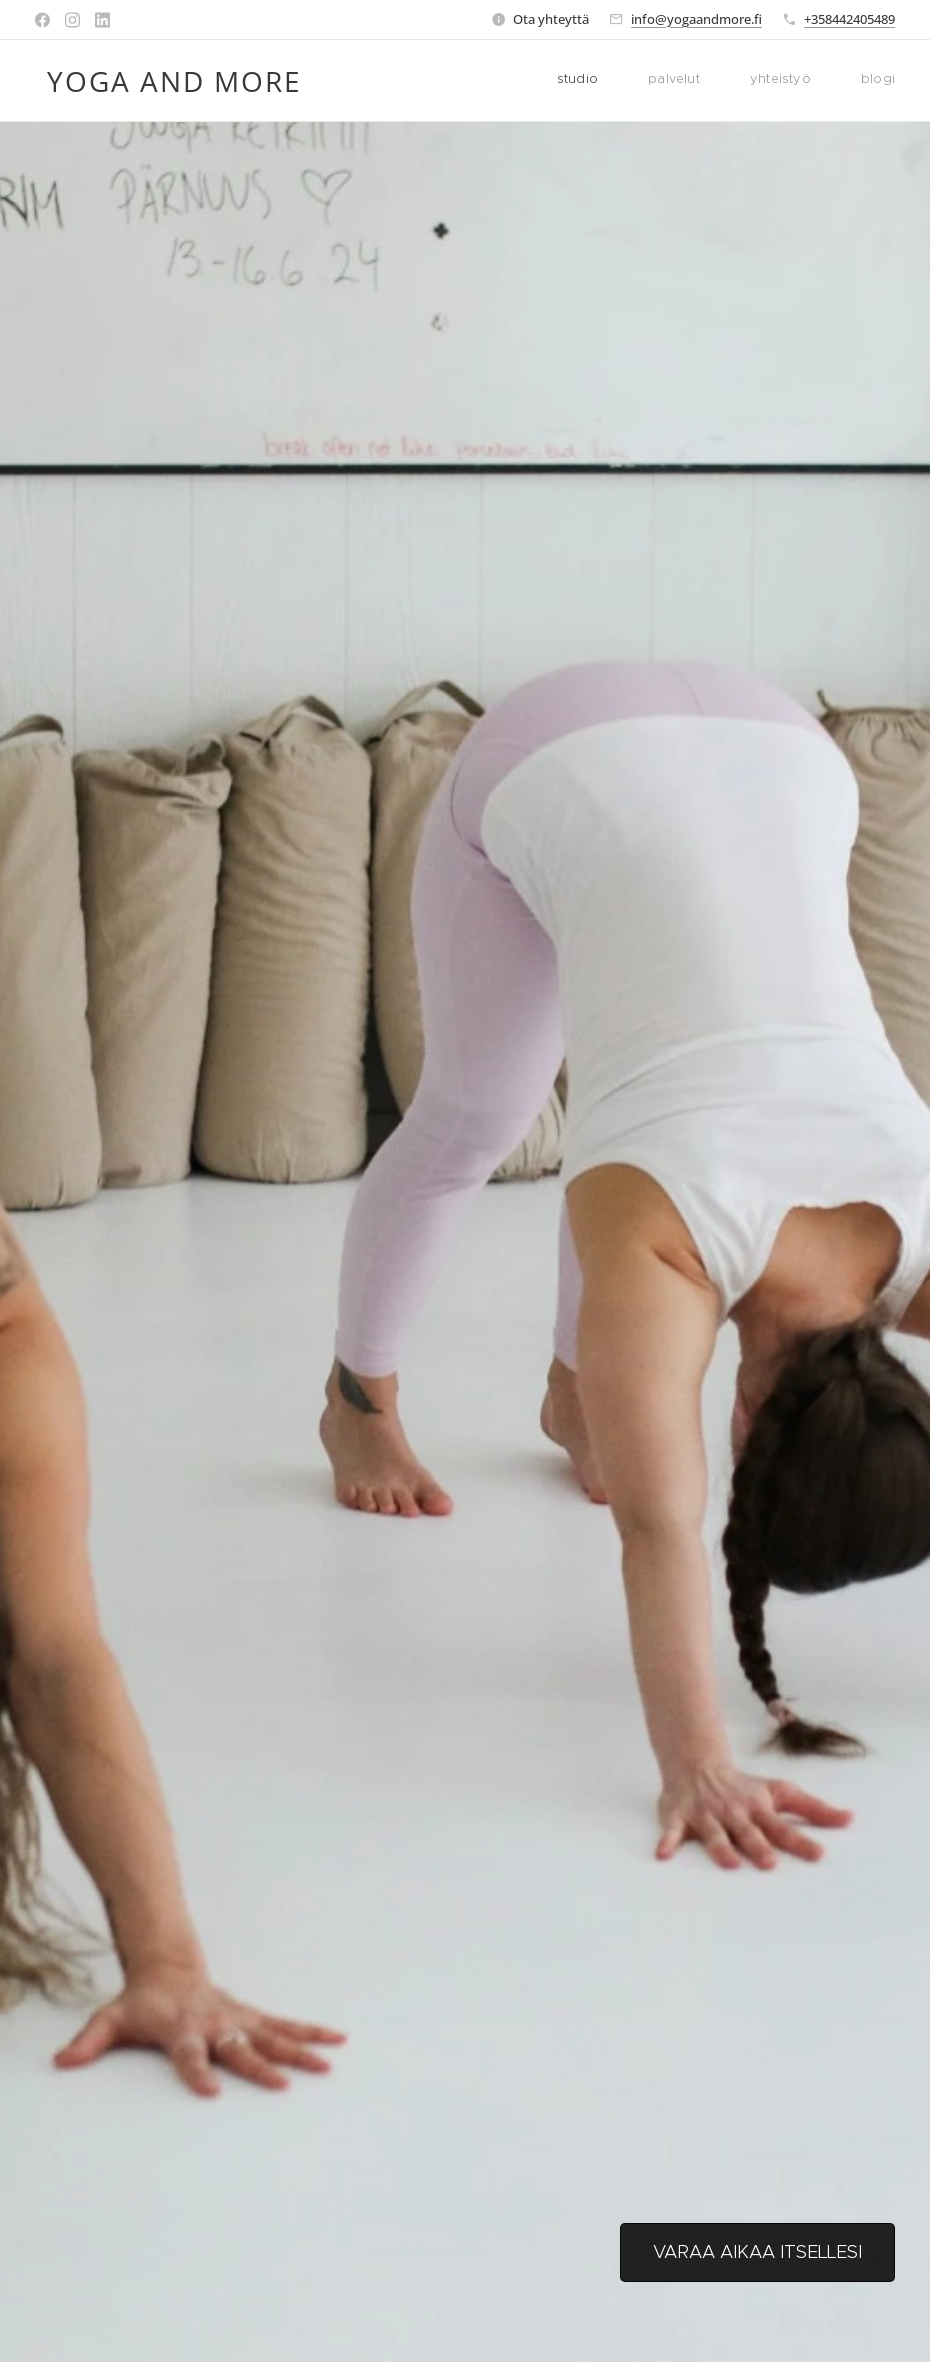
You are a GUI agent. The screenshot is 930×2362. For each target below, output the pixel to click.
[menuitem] (755, 81)
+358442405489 (849, 19)
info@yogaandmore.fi (696, 19)
